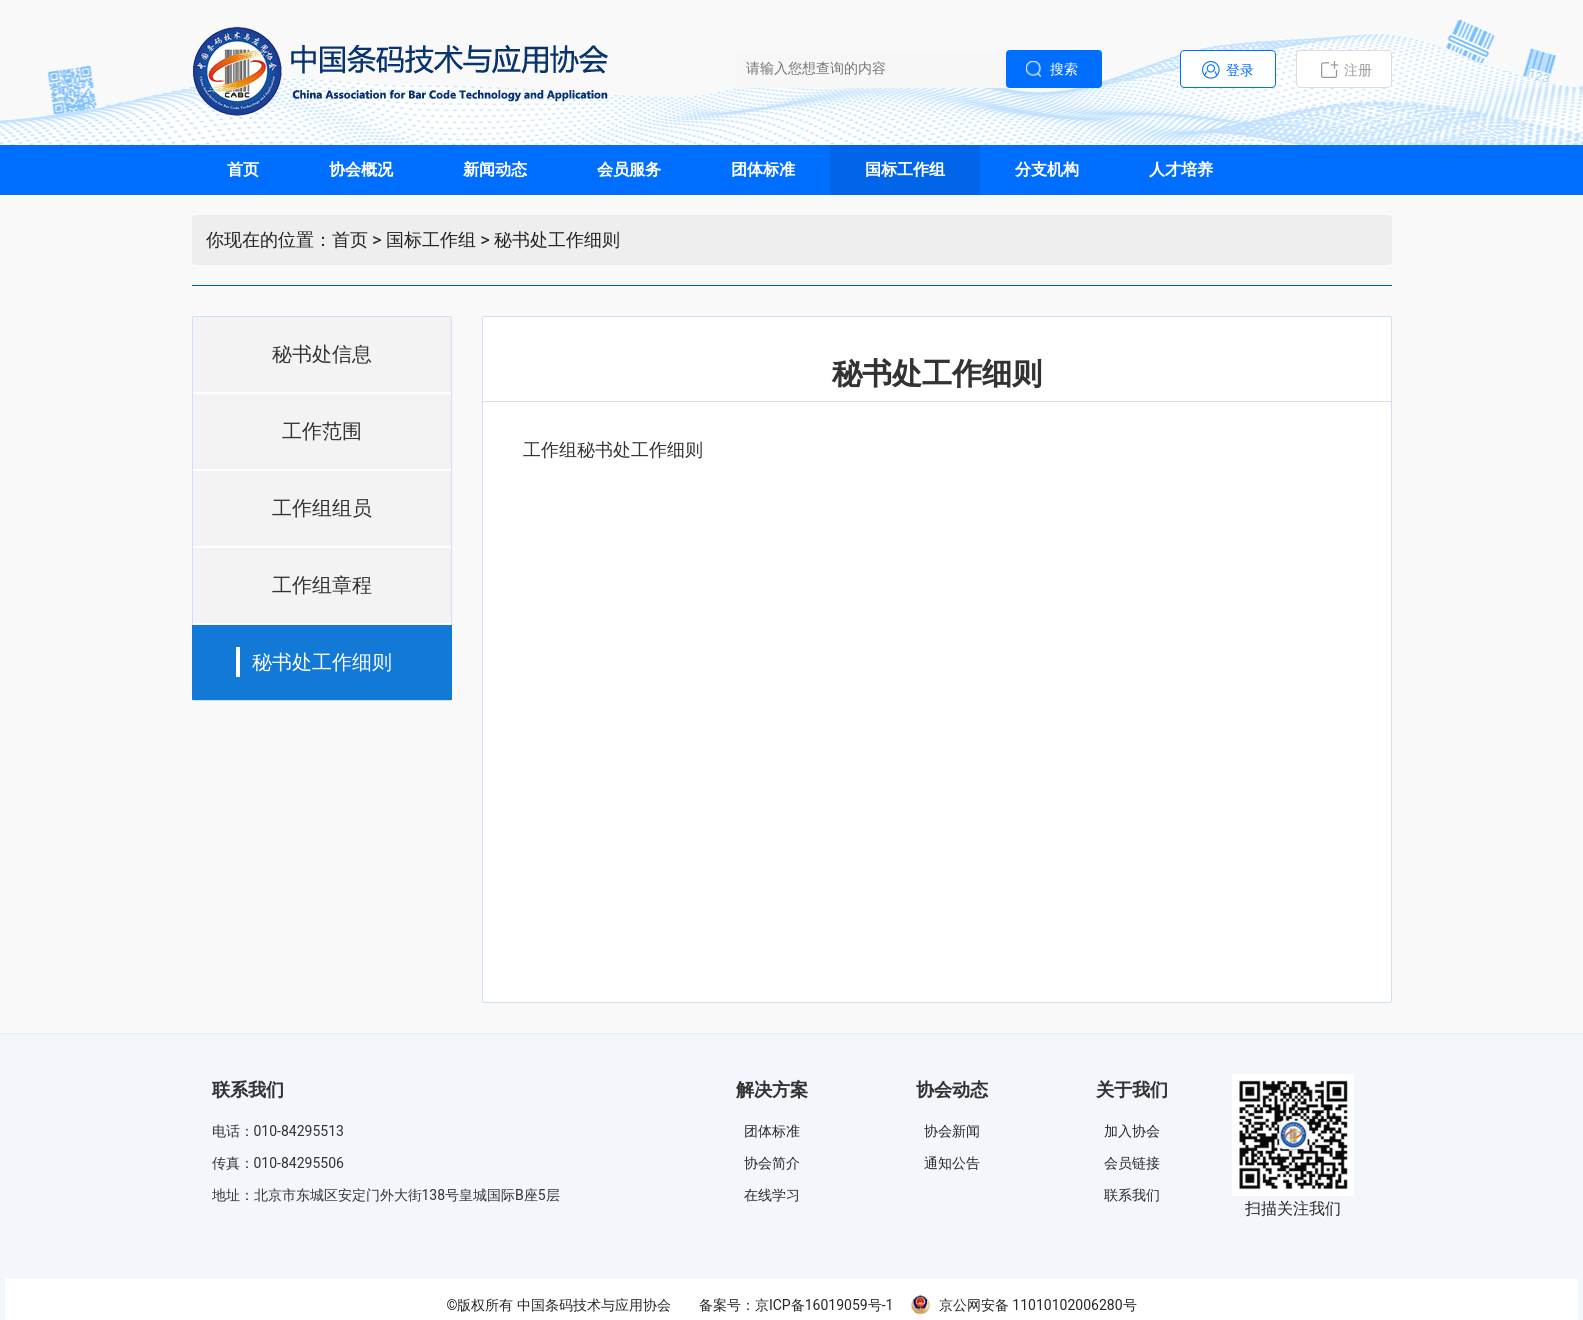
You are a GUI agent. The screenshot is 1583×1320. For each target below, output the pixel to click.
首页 (243, 169)
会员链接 (1132, 1163)
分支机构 (1047, 169)
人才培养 (1181, 169)
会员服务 (629, 169)
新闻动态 (495, 169)
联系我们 (1132, 1195)
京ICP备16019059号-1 (824, 1305)
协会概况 (361, 169)
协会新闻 (952, 1131)
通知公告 (952, 1163)
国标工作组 (905, 169)
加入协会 (1132, 1131)
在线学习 (772, 1195)
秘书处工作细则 (557, 239)
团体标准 (763, 169)
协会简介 (772, 1163)
